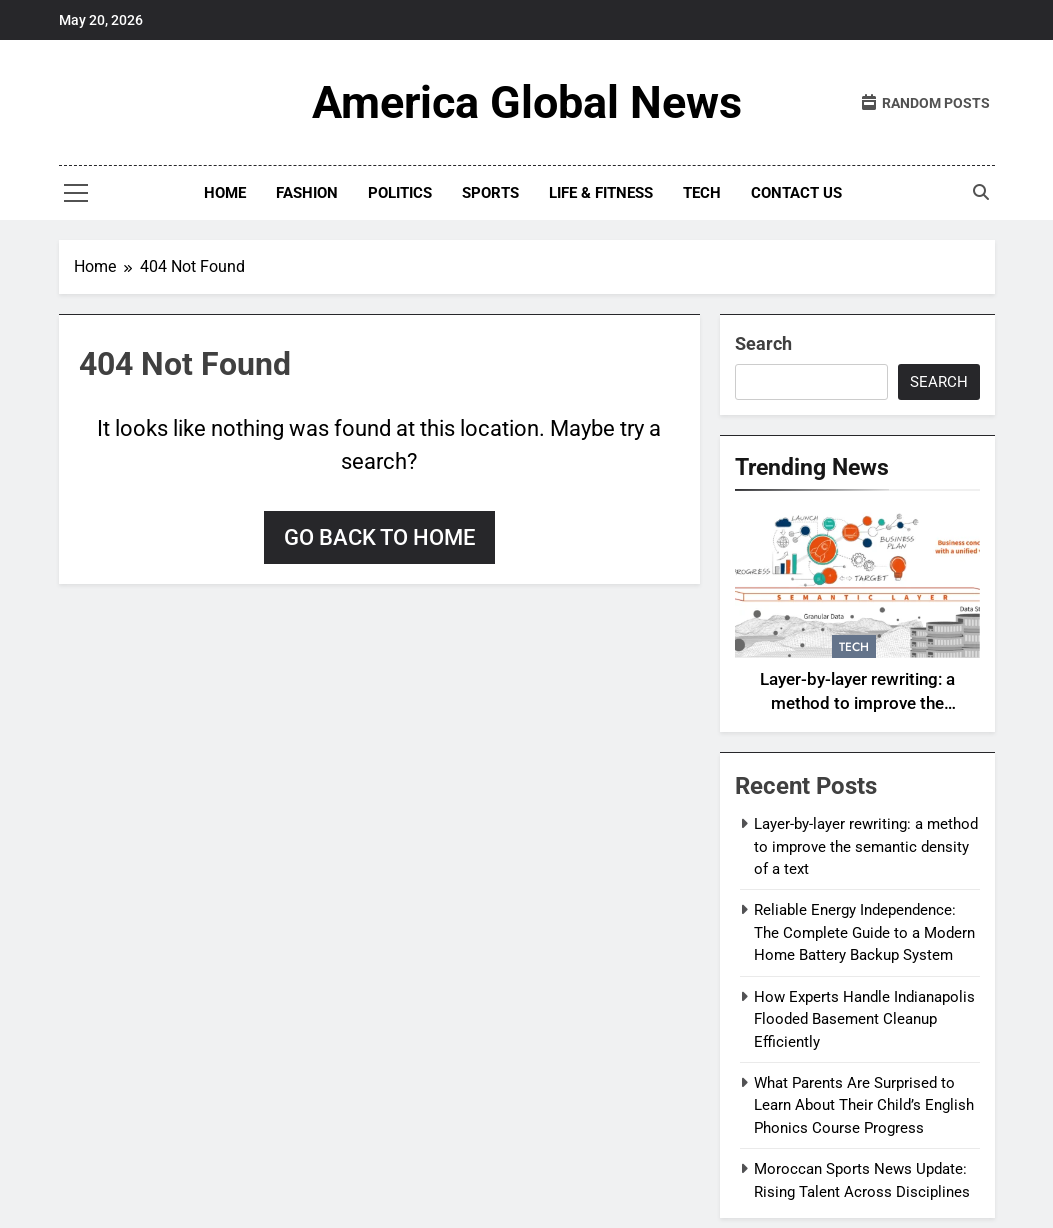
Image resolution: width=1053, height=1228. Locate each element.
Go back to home (379, 537)
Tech (702, 193)
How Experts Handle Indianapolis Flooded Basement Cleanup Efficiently (864, 1019)
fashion (307, 193)
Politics (400, 193)
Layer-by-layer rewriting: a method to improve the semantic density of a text (857, 704)
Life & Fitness (601, 193)
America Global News (527, 102)
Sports (490, 193)
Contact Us (796, 193)
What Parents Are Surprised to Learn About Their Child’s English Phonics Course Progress (864, 1105)
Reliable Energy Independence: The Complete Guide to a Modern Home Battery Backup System (864, 932)
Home (225, 193)
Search (763, 343)
